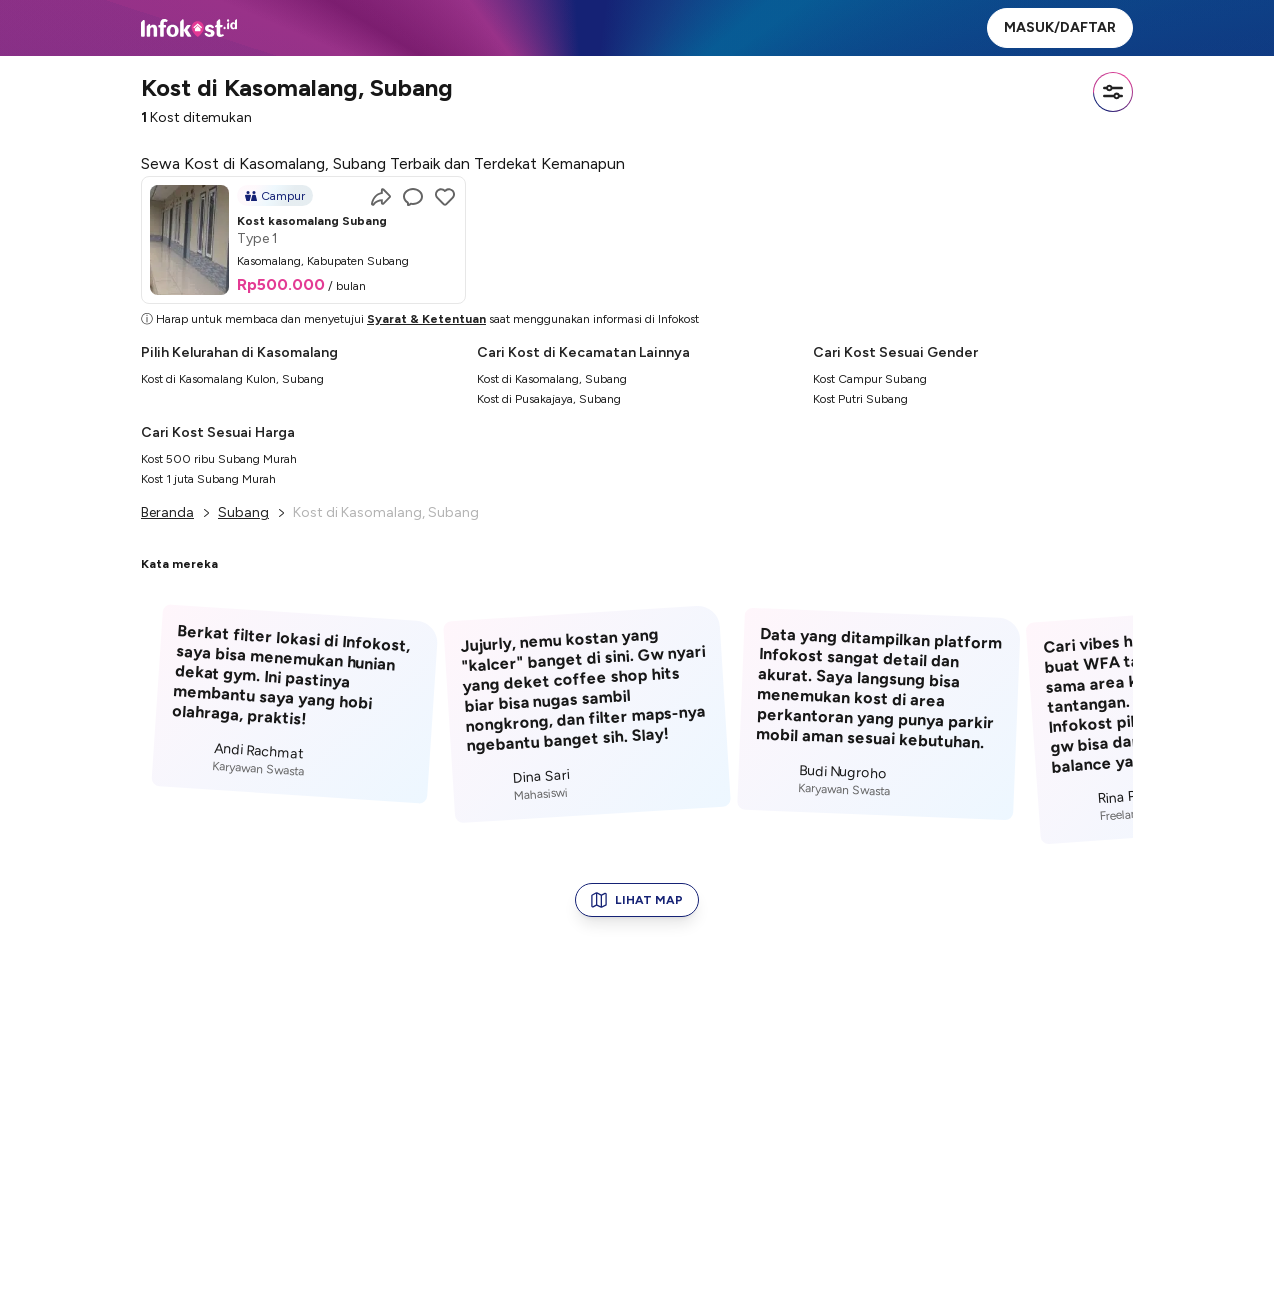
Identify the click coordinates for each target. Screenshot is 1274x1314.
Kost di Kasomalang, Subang (552, 379)
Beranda (167, 512)
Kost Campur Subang (870, 379)
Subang (243, 512)
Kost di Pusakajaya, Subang (549, 399)
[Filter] (1113, 92)
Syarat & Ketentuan (426, 319)
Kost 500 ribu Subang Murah (219, 459)
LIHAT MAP (637, 900)
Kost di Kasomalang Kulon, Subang (232, 379)
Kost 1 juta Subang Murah (208, 479)
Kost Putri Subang (860, 399)
